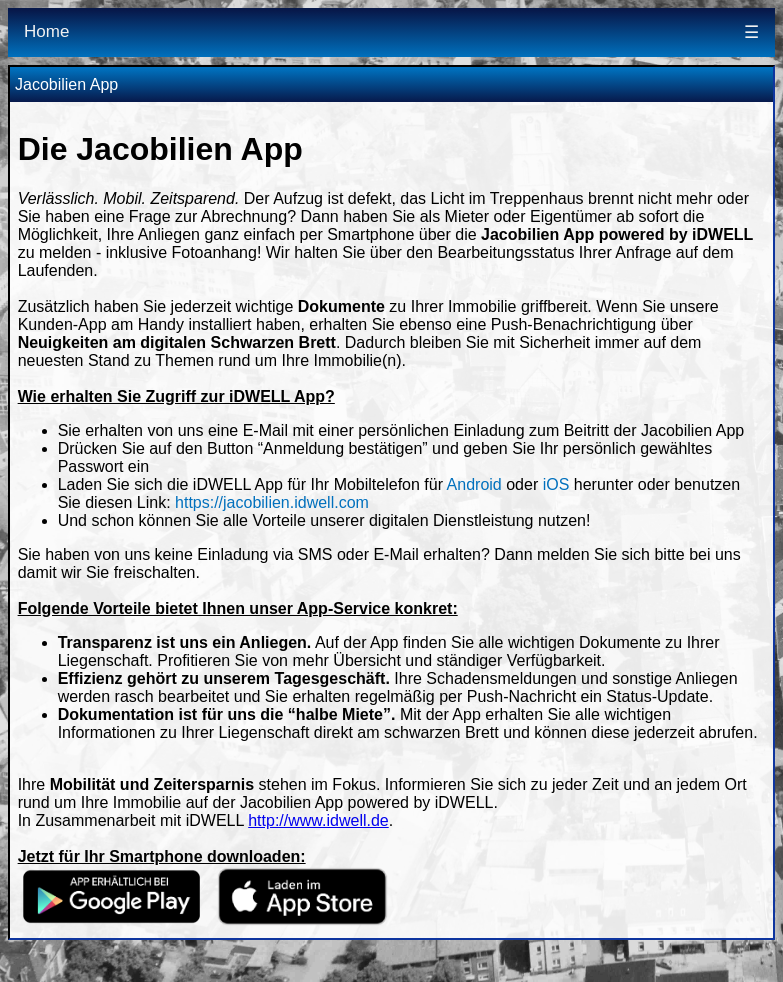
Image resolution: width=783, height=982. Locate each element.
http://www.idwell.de (318, 820)
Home (46, 31)
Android (474, 484)
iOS (556, 484)
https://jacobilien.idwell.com (272, 502)
